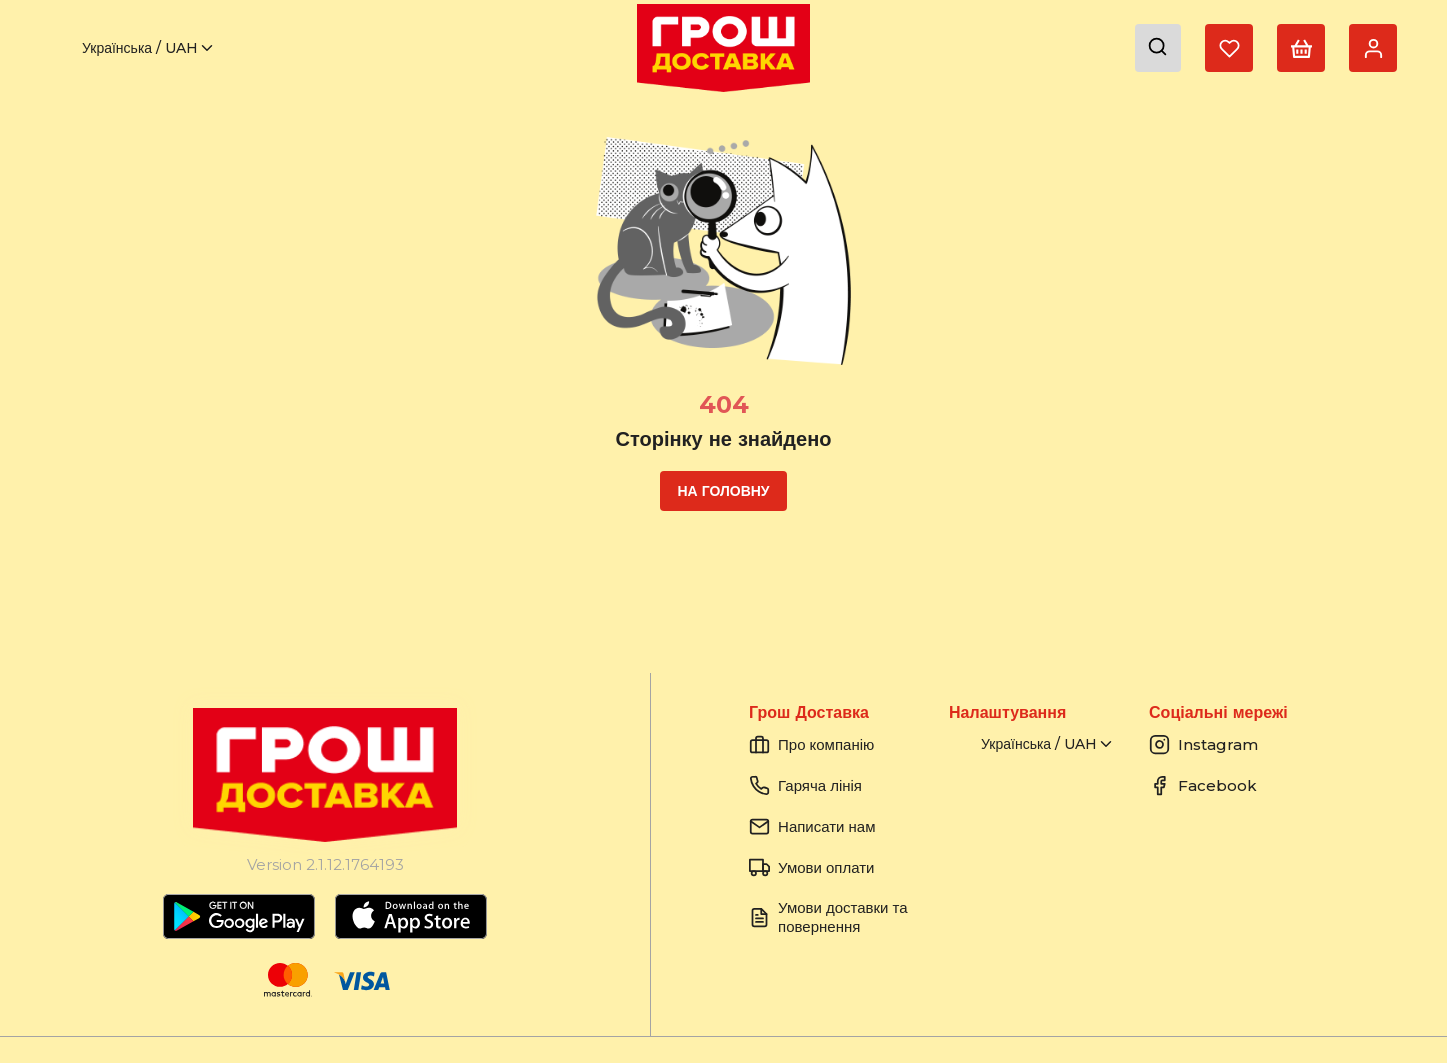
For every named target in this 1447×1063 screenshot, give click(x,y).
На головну (723, 491)
